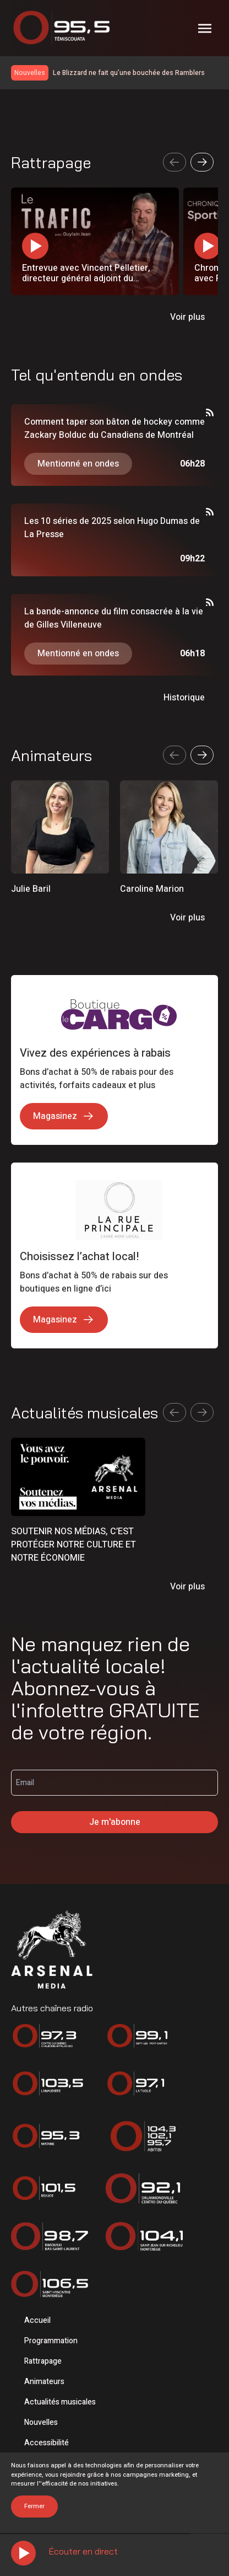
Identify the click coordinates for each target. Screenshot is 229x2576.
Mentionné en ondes (78, 463)
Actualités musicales (60, 2402)
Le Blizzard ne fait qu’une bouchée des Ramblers (129, 73)
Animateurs (44, 2381)
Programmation (51, 2341)
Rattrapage (43, 2361)
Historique (184, 697)
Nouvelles (41, 2422)
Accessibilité (46, 2443)
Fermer (34, 2506)
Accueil (37, 2320)
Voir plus (187, 317)
